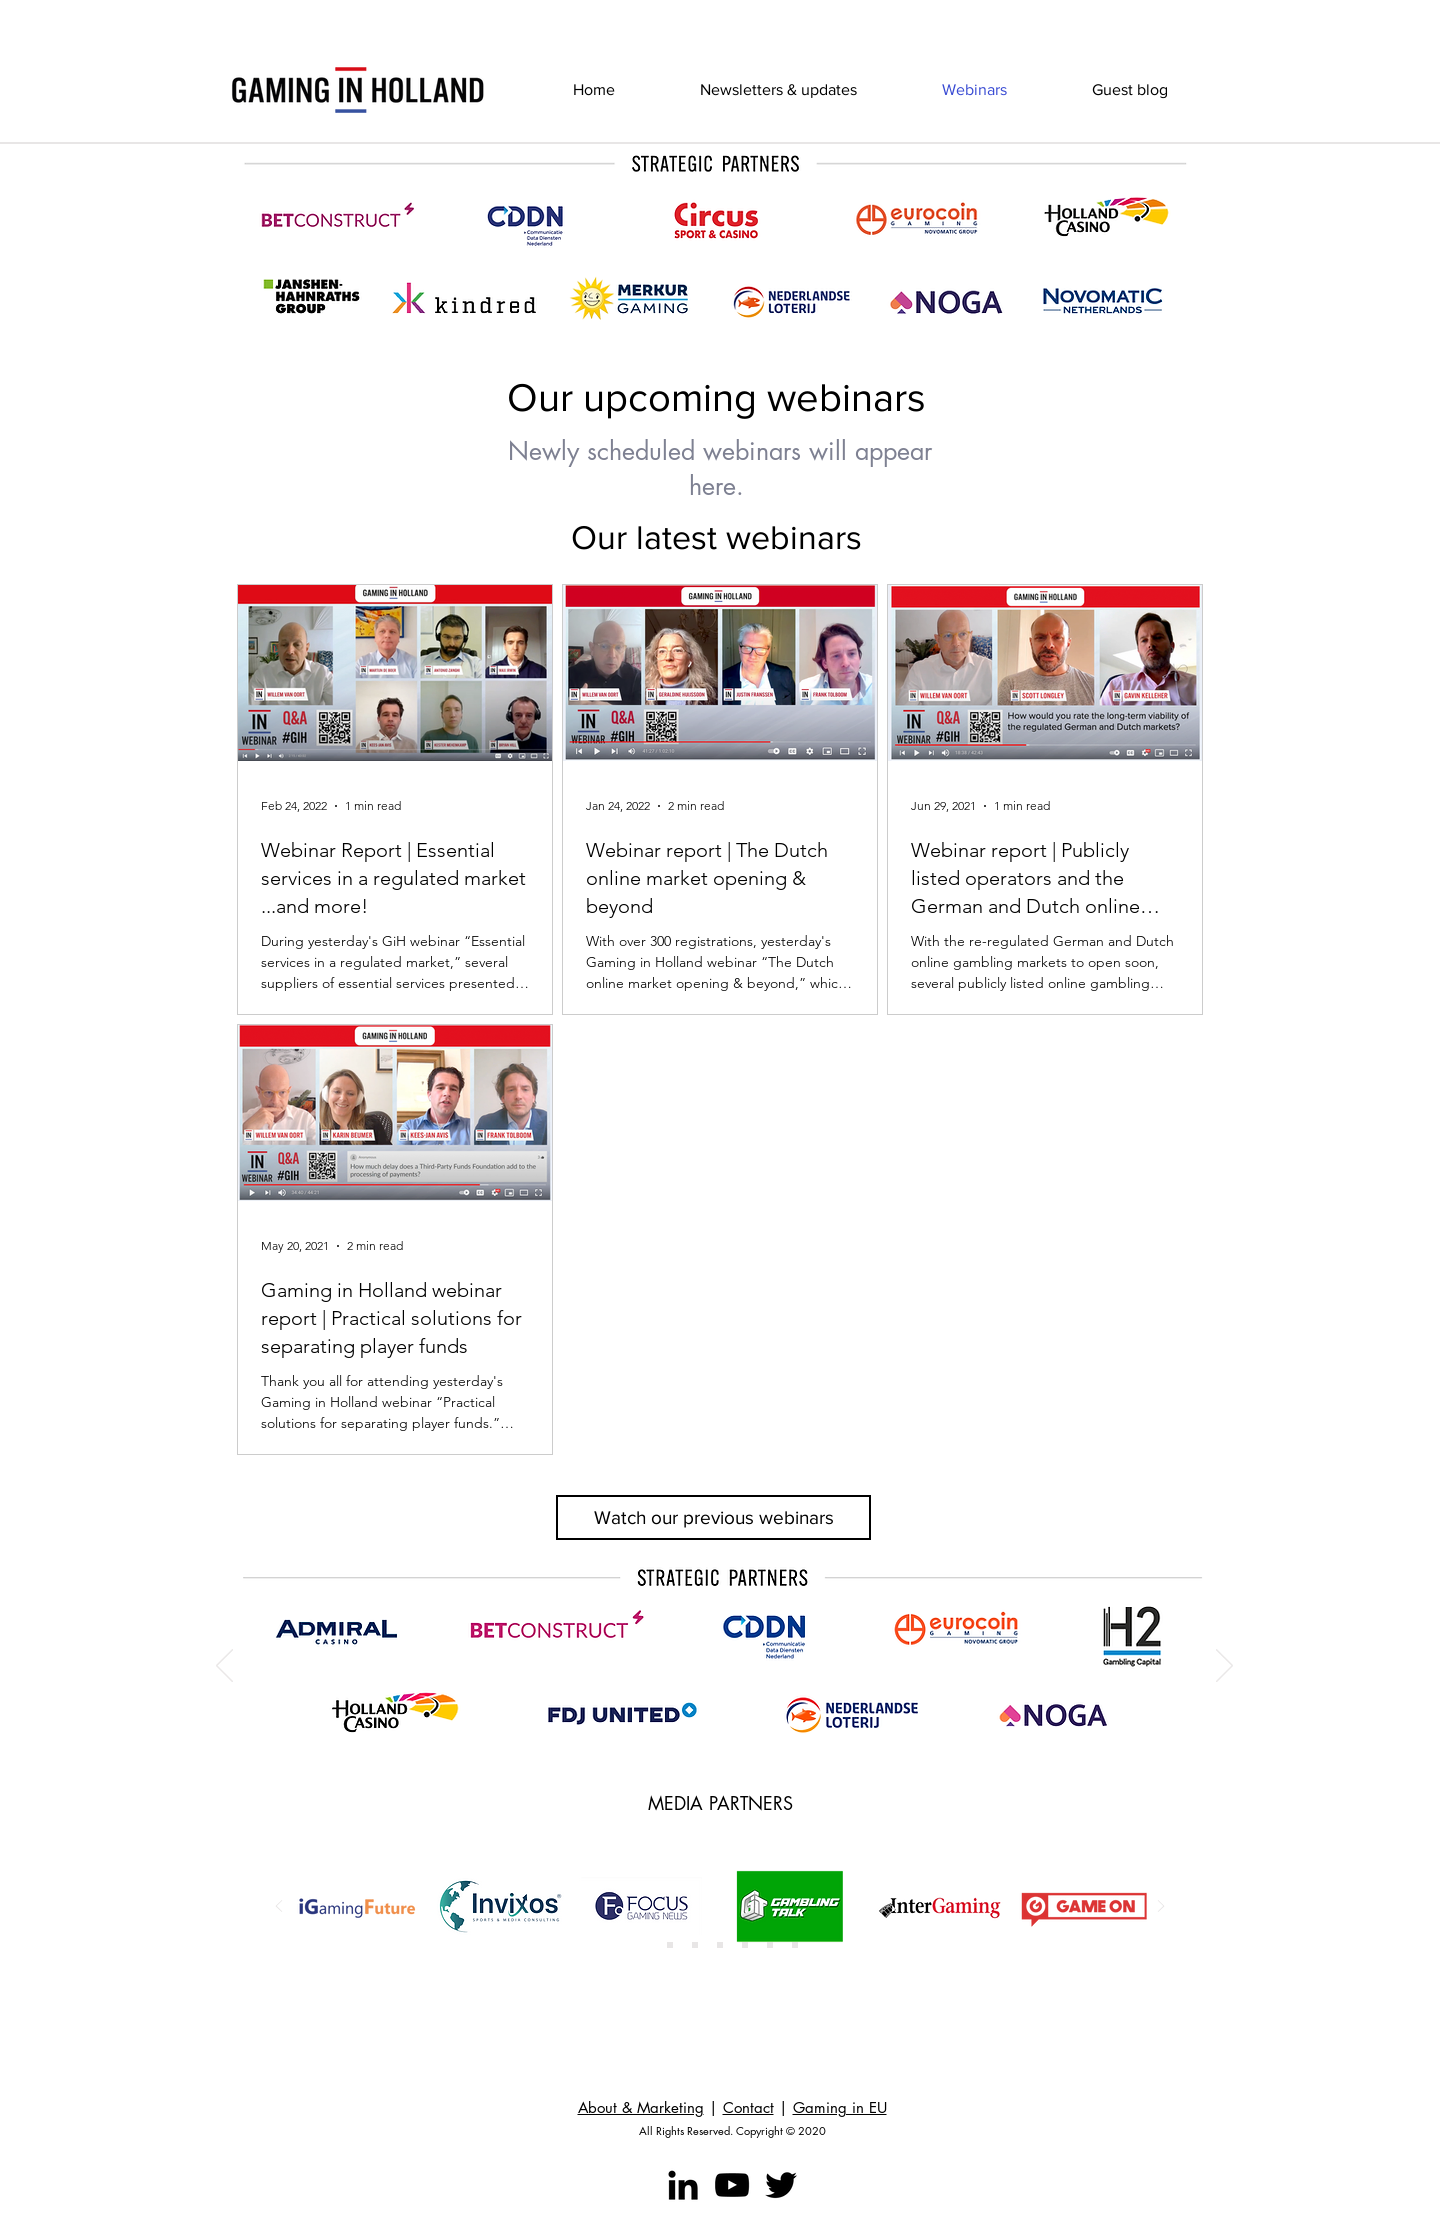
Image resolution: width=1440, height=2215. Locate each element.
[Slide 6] (770, 1945)
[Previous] (224, 1667)
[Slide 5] (745, 1945)
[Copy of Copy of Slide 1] (695, 1945)
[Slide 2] (670, 1945)
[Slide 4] (720, 1945)
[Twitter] (781, 2185)
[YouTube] (732, 2185)
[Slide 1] (645, 1945)
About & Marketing (641, 2107)
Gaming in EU (840, 2107)
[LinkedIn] (683, 2185)
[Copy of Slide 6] (795, 1945)
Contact (748, 2107)
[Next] (1224, 1667)
